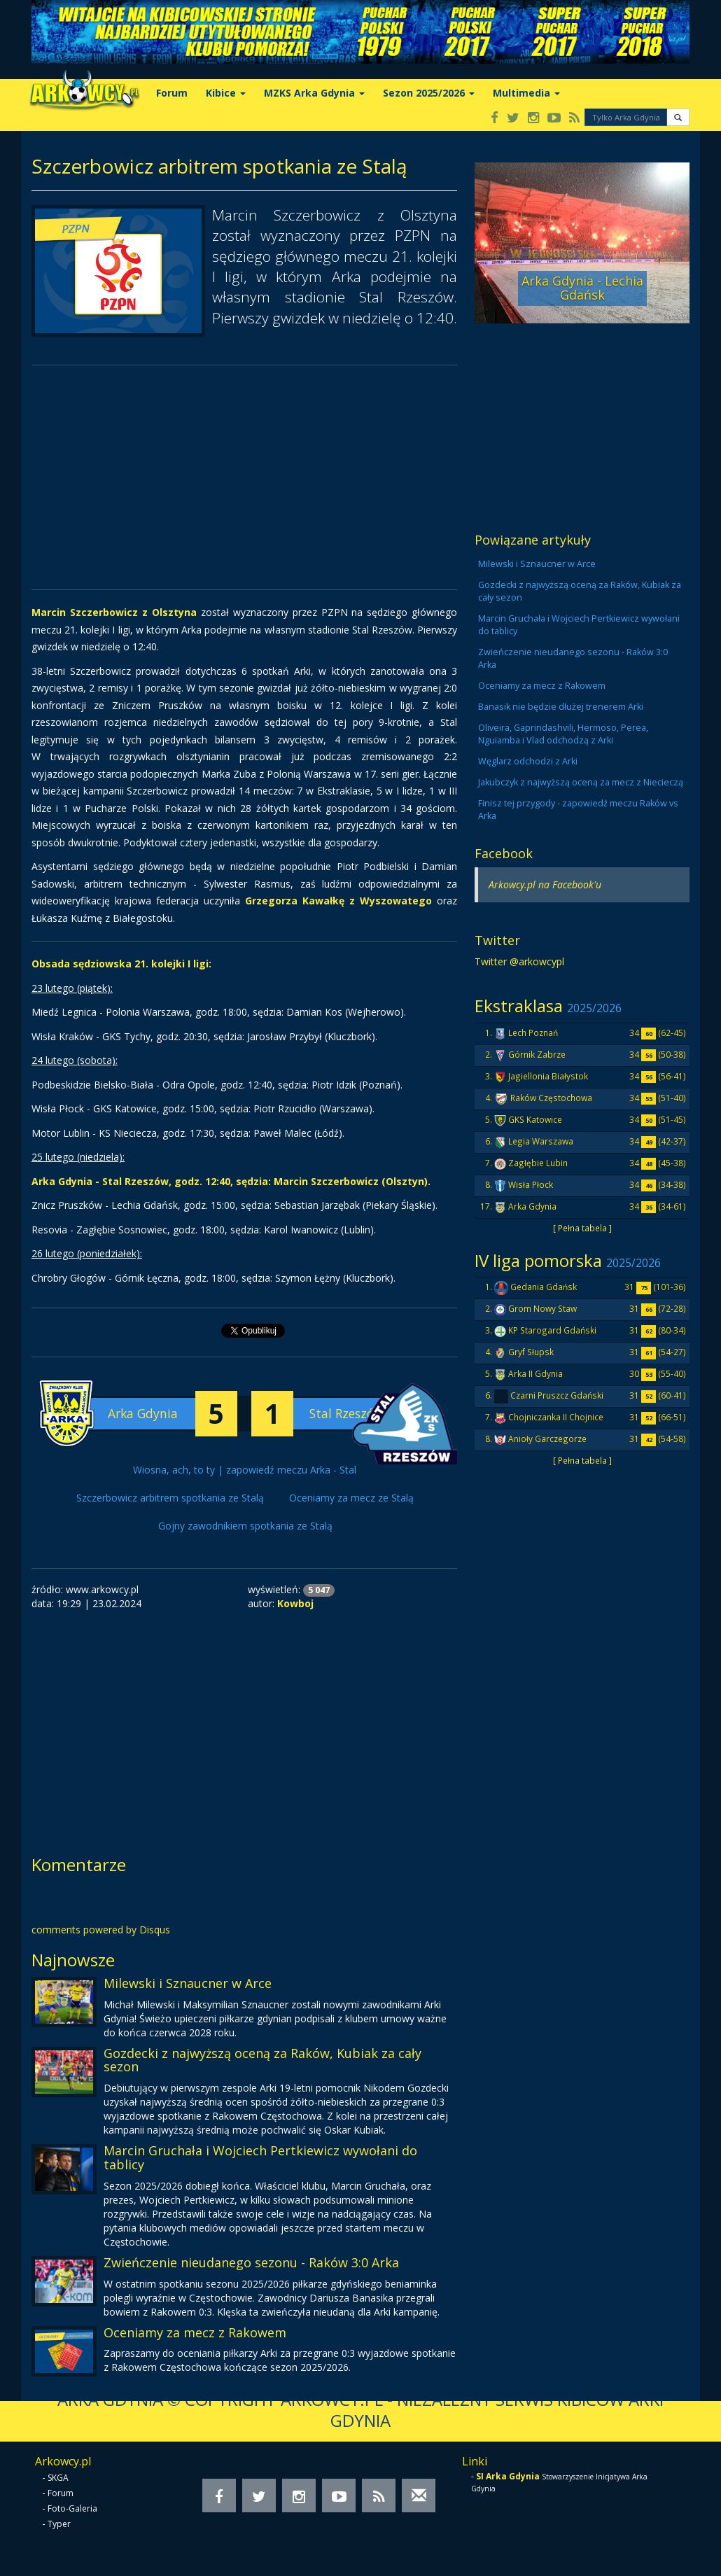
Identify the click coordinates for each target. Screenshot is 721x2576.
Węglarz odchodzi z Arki (528, 761)
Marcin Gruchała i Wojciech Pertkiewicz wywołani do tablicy (260, 2157)
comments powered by (100, 1929)
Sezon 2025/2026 (429, 92)
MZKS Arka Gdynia (314, 92)
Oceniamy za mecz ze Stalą (351, 1497)
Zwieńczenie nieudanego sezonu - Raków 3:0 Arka (251, 2262)
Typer (59, 2524)
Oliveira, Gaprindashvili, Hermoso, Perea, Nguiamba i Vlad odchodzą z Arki (563, 734)
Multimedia (526, 92)
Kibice (226, 92)
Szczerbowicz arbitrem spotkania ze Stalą (170, 1497)
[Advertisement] (244, 477)
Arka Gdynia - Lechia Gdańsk (582, 287)
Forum (172, 92)
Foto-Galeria (72, 2508)
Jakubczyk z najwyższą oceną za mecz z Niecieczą (580, 782)
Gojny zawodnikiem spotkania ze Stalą (245, 1525)
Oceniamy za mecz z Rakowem (195, 2332)
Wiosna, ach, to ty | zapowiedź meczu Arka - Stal (244, 1469)
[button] (678, 117)
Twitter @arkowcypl (519, 961)
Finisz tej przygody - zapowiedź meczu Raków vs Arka (578, 809)
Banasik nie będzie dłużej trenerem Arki (560, 707)
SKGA (58, 2478)
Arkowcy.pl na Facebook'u (545, 884)
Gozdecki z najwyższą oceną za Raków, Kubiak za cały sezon (262, 2060)
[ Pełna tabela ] (582, 1227)
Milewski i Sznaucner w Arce (188, 1983)
